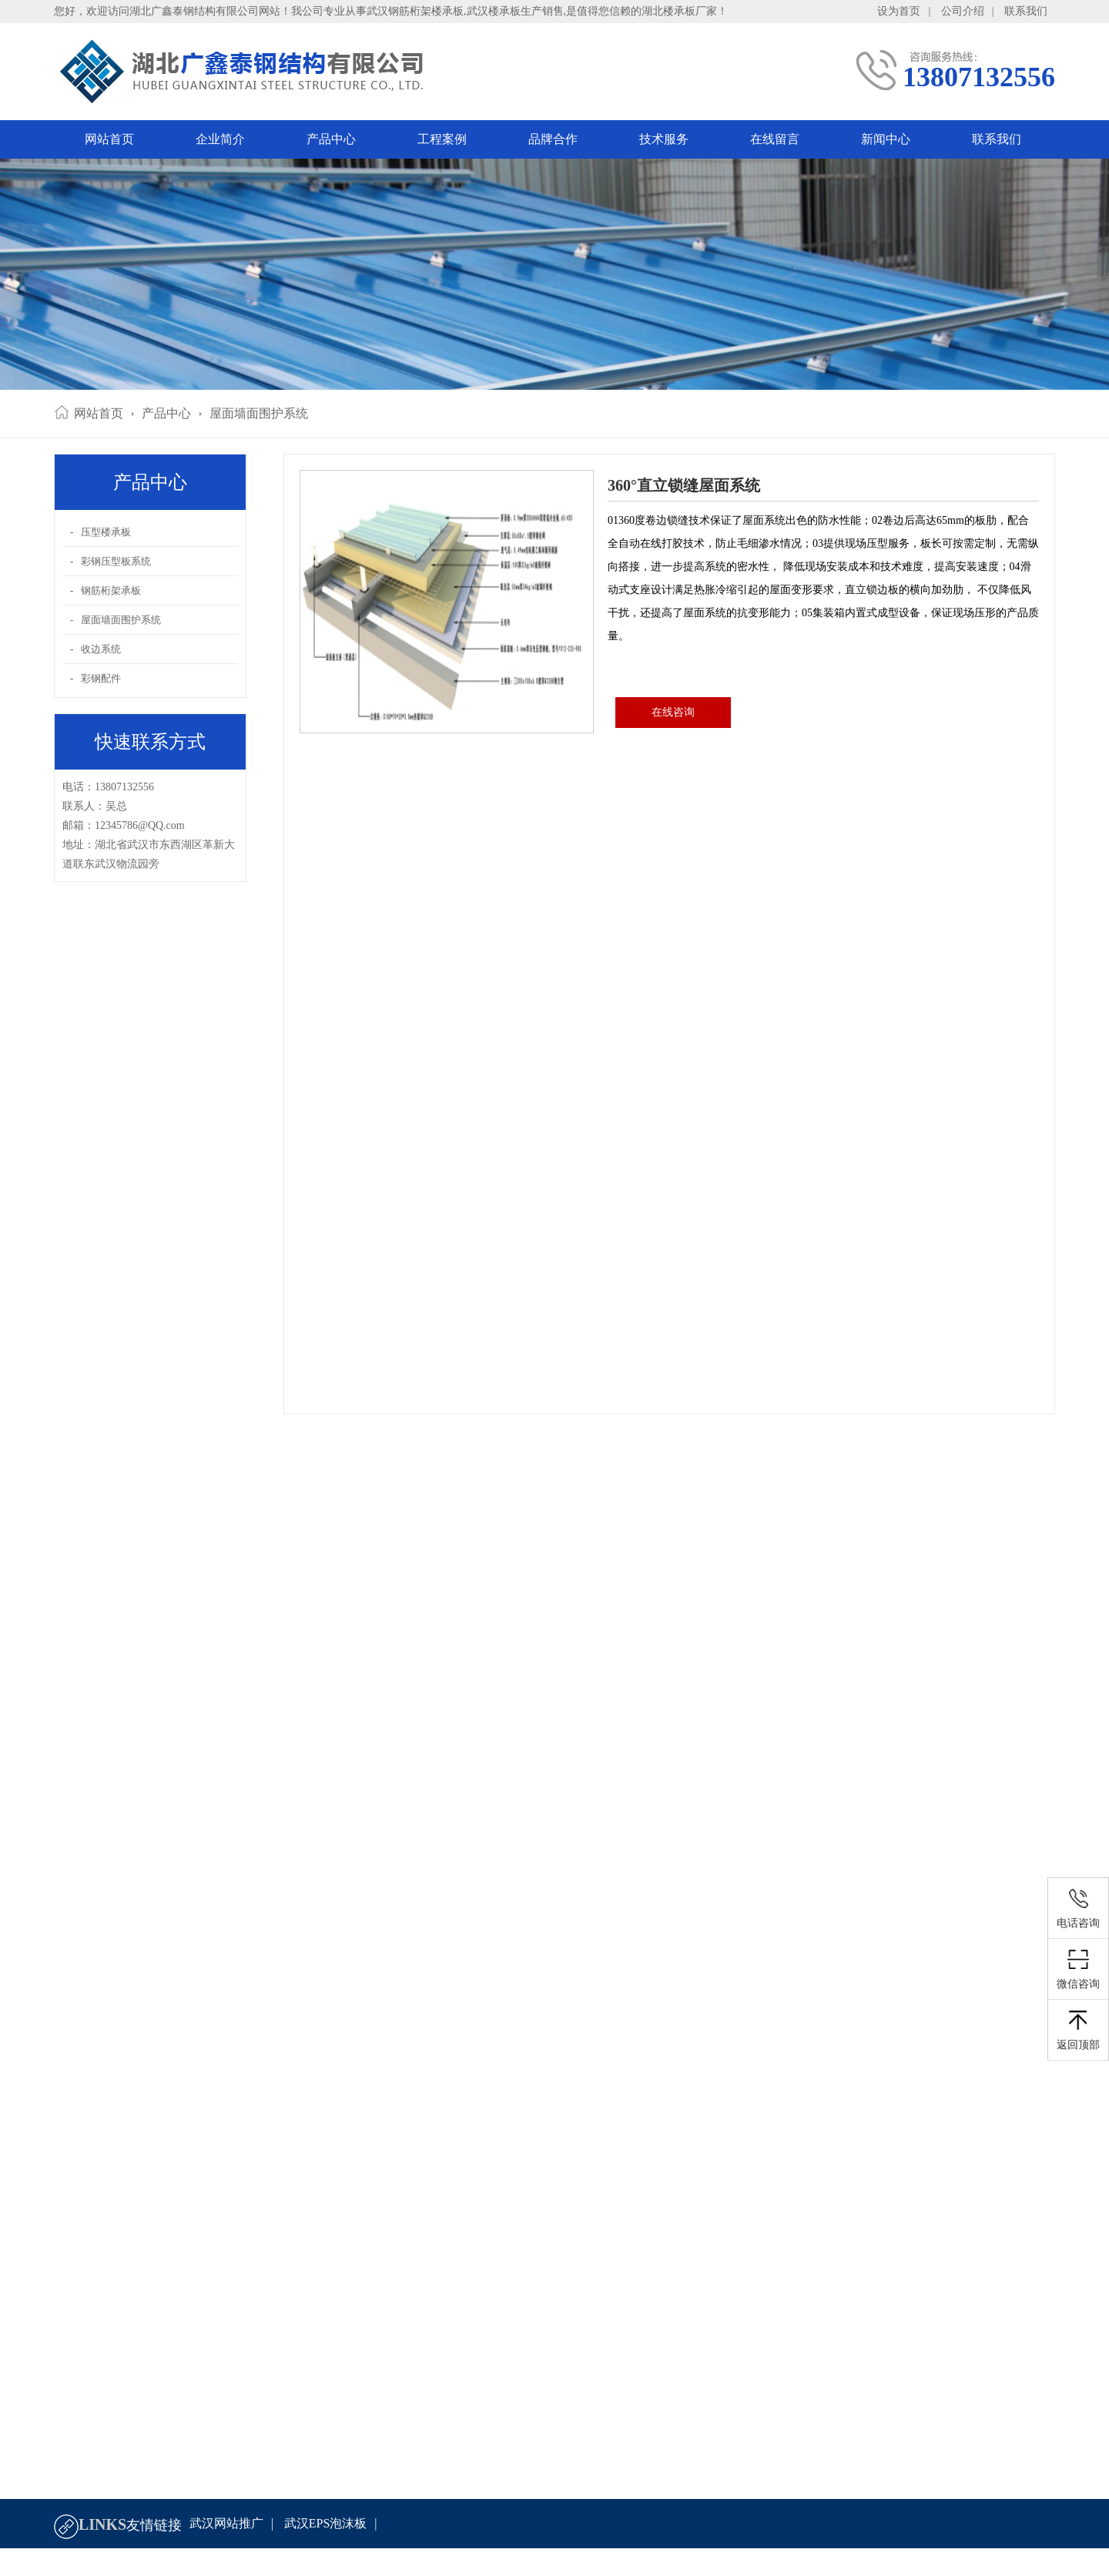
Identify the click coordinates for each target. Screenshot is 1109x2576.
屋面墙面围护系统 (258, 413)
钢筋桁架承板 (111, 590)
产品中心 (331, 139)
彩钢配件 (101, 678)
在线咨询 (673, 712)
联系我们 (1025, 11)
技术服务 (664, 139)
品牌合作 (553, 139)
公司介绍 (962, 11)
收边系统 (101, 649)
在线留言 (774, 139)
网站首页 (109, 139)
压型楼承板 (106, 532)
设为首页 (898, 11)
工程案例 (442, 139)
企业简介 (220, 139)
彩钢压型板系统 (116, 561)
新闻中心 (885, 139)
